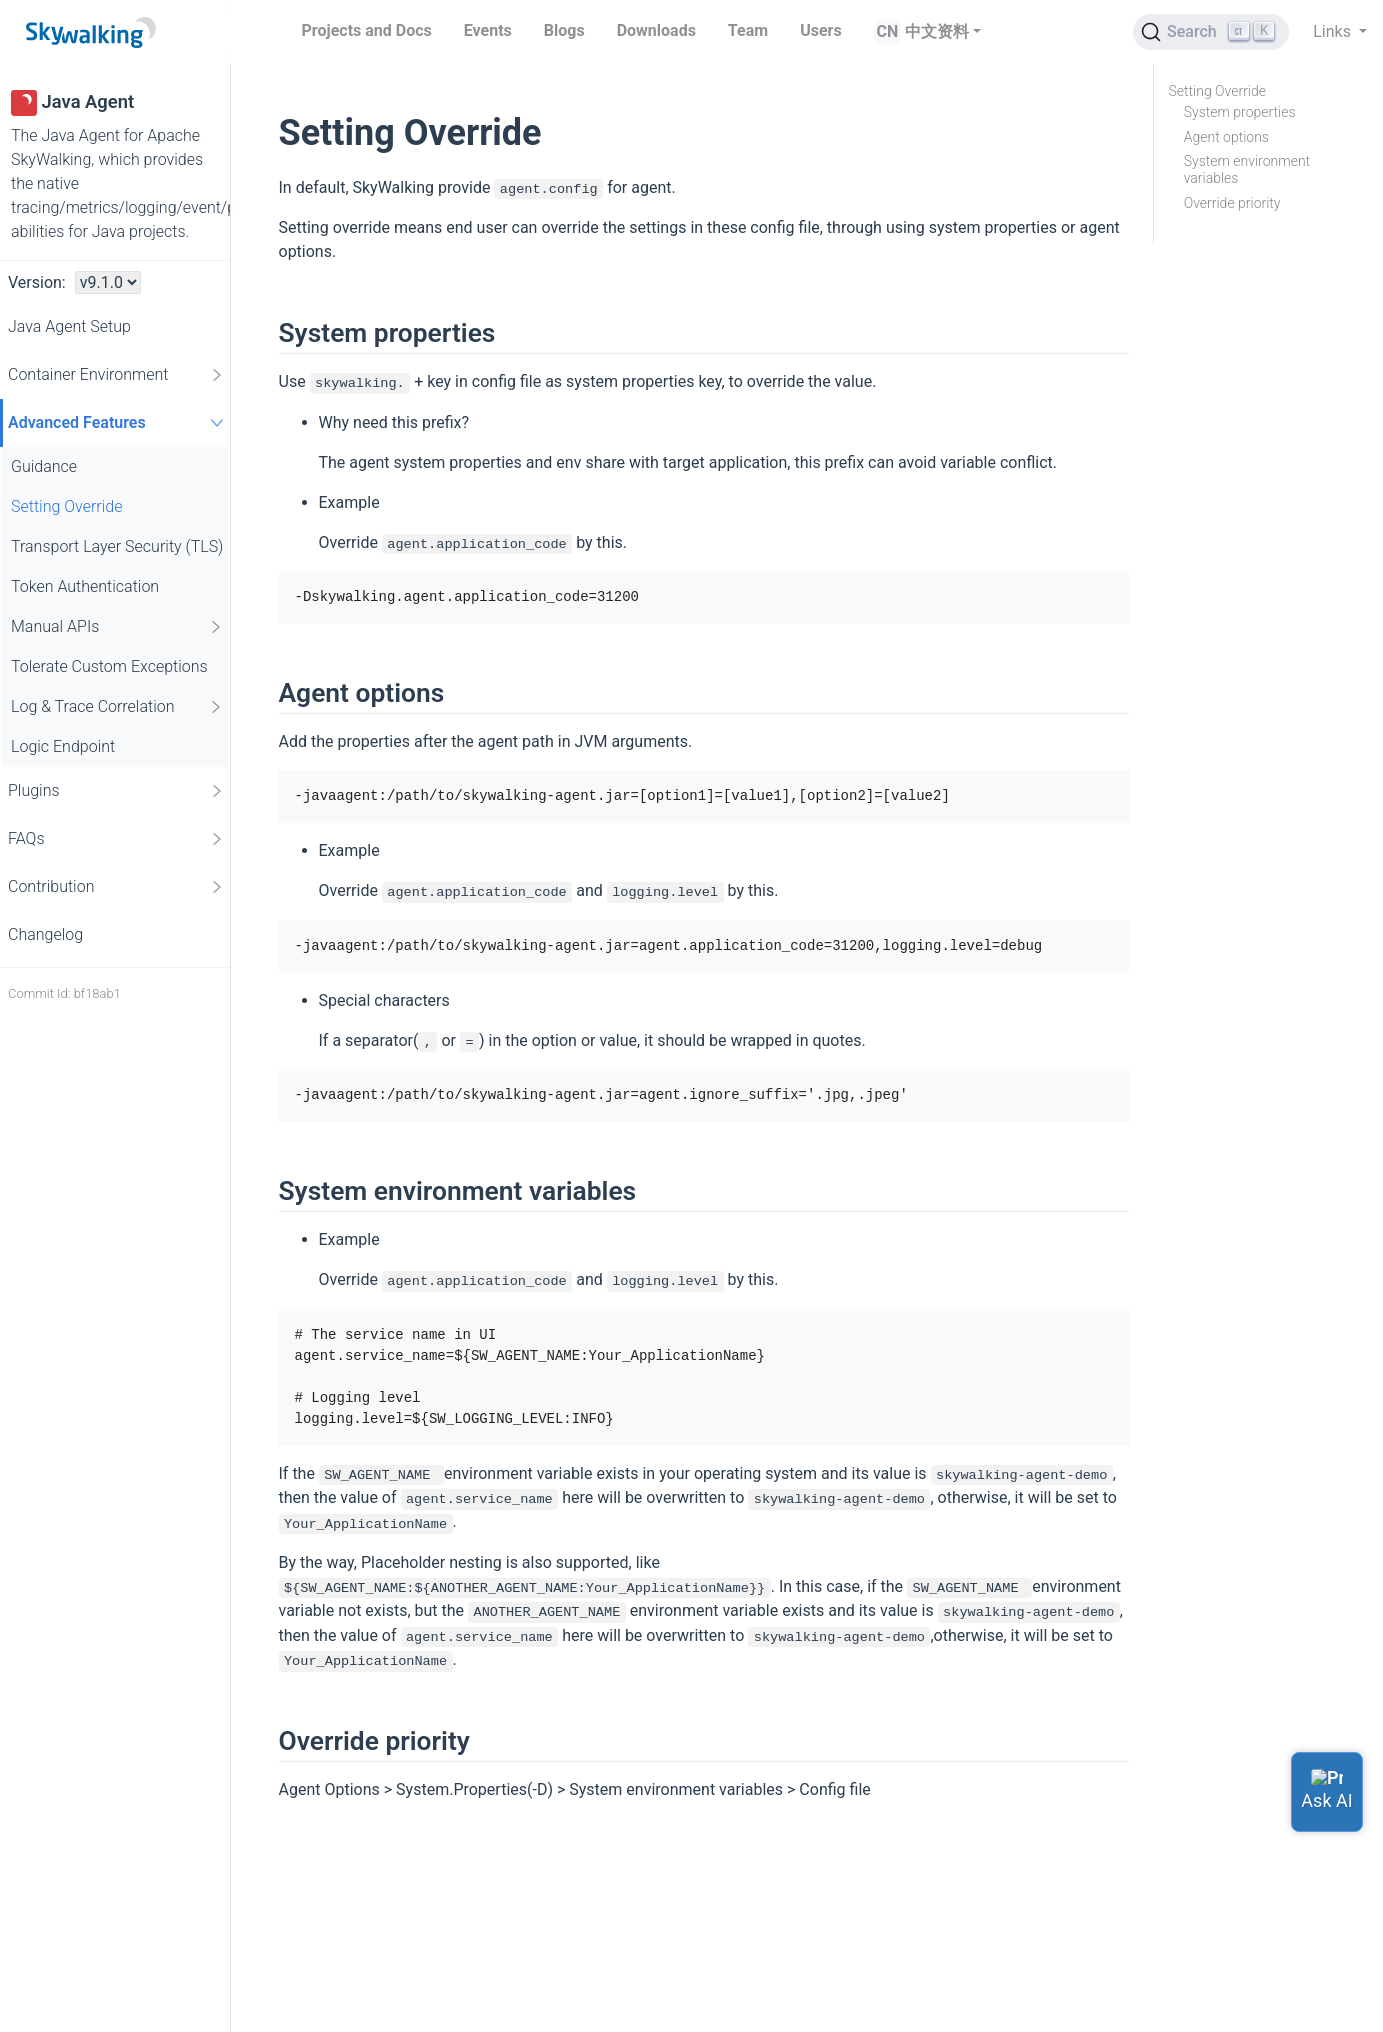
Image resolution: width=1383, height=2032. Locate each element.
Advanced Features (118, 422)
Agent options (1226, 137)
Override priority (1232, 203)
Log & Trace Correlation (117, 707)
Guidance (44, 466)
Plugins (116, 791)
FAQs (116, 839)
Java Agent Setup (69, 326)
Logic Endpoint (63, 746)
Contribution (116, 887)
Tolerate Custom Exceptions (109, 666)
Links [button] (1334, 31)
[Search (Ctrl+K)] (1211, 32)
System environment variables (1247, 169)
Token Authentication (85, 586)
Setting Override (66, 506)
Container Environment (116, 375)
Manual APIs (117, 627)
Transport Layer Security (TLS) (117, 546)
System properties (1240, 112)
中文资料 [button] (937, 31)
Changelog (45, 934)
